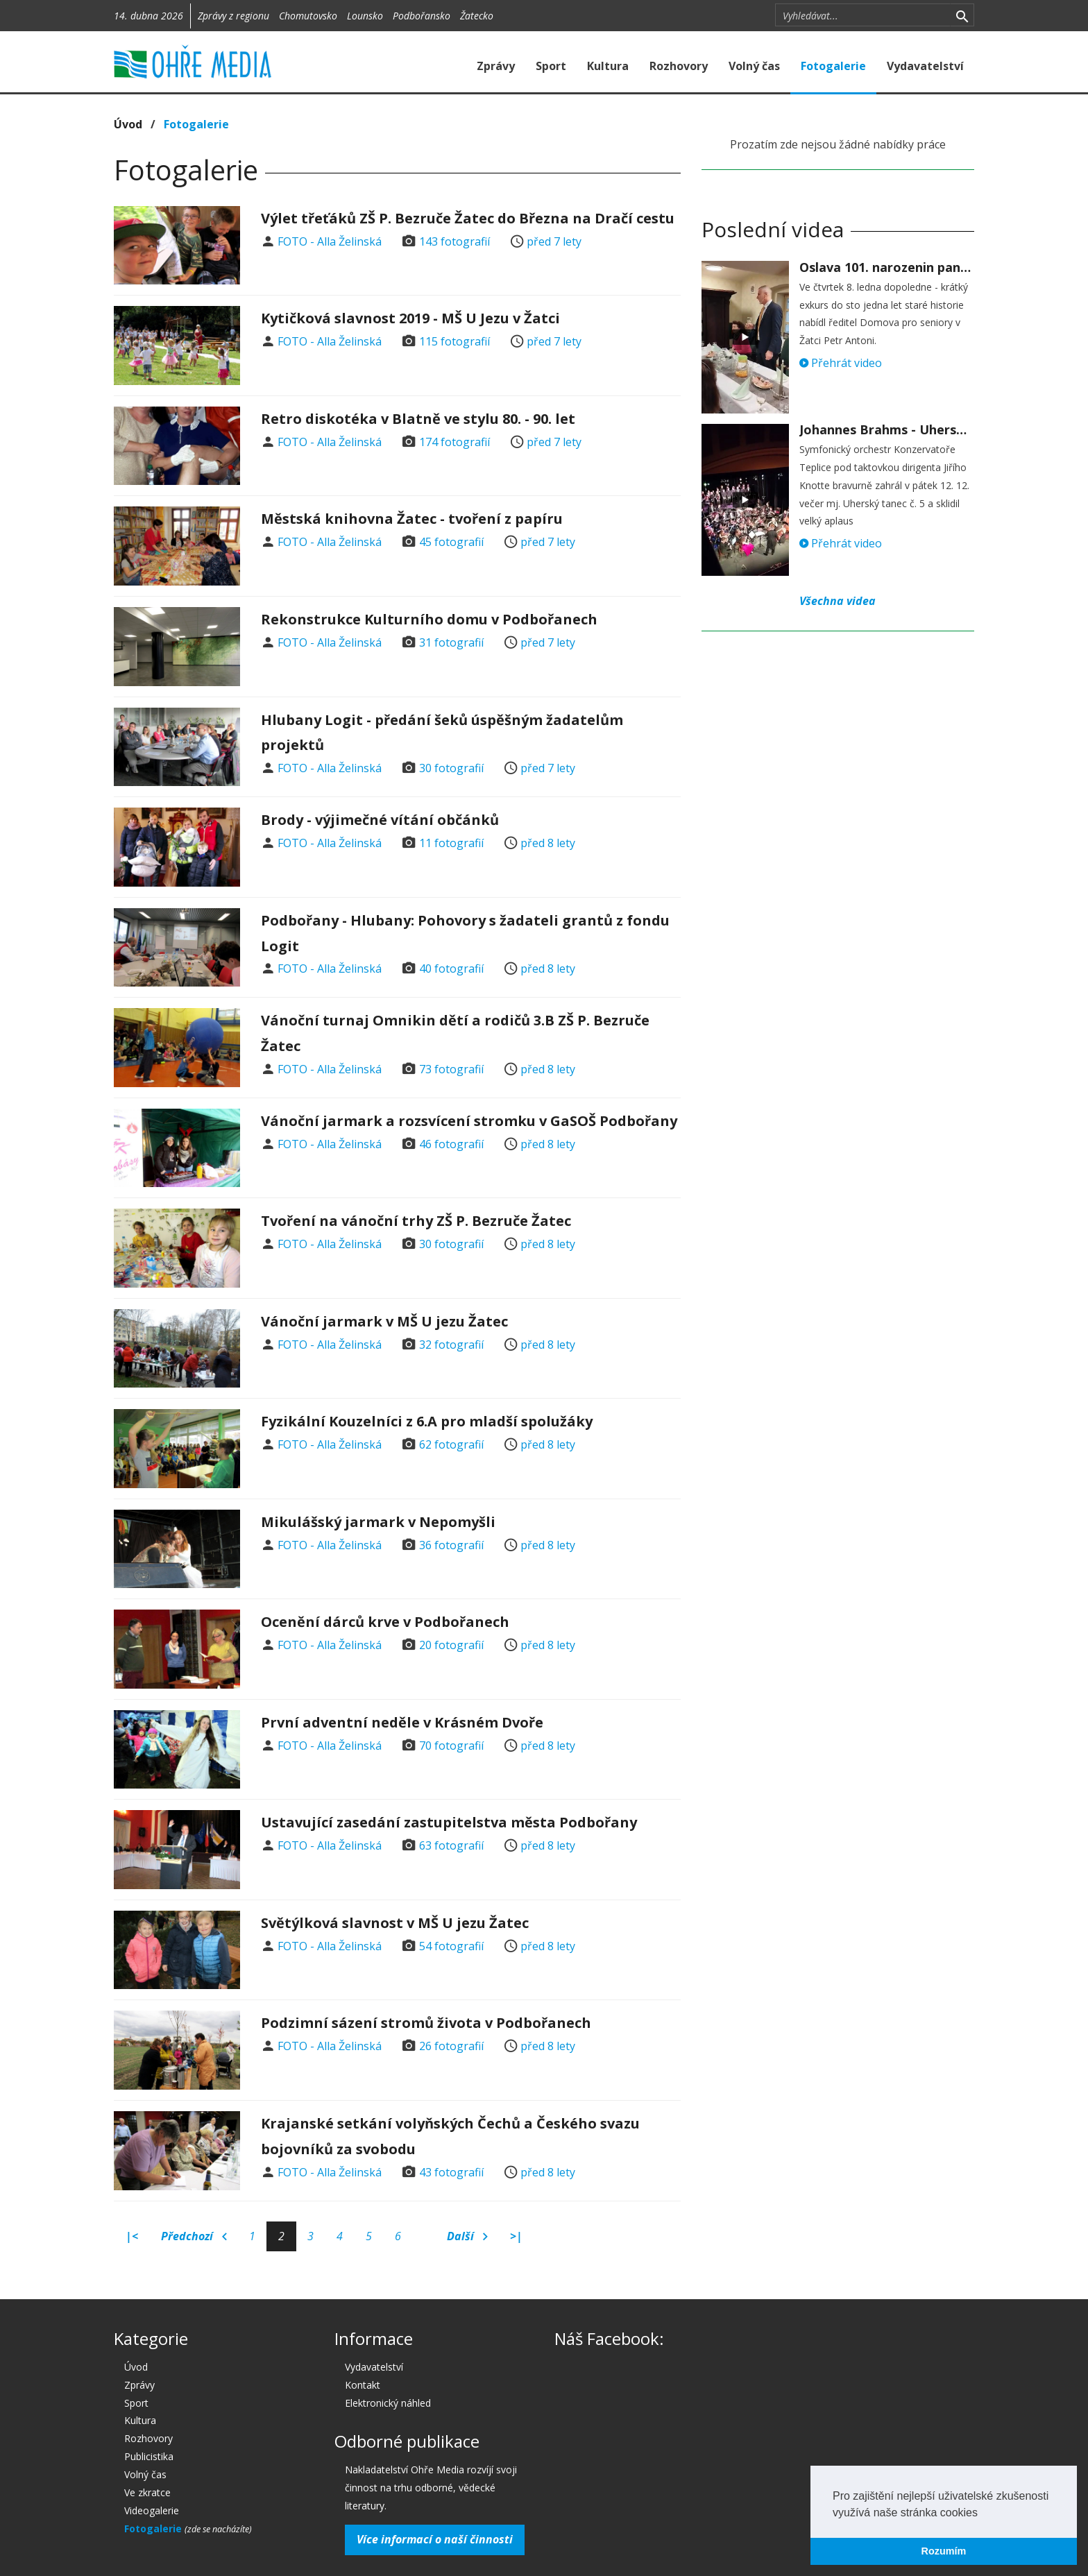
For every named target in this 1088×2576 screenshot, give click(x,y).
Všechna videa (837, 600)
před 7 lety (554, 241)
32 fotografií (451, 1344)
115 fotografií (454, 341)
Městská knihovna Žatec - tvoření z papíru (412, 518)
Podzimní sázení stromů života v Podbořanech (426, 2022)
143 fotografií (454, 241)
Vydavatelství (925, 66)
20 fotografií (451, 1645)
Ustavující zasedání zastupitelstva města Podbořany (449, 1822)
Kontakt (362, 2384)
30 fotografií (451, 768)
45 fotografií (451, 541)
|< (132, 2236)
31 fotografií (451, 642)
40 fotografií (451, 968)
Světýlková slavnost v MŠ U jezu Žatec (395, 1922)
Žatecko (476, 15)
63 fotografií (451, 1845)
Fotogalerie (833, 66)
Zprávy (496, 66)
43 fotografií (451, 2172)
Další (467, 2236)
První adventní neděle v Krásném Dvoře (402, 1722)
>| (516, 2236)
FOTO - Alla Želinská (330, 241)
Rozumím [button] (944, 2551)
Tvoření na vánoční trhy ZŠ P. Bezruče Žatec (416, 1220)
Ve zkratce (147, 2492)
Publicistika (148, 2456)
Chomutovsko (308, 15)
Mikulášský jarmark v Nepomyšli (378, 1521)
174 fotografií (454, 442)
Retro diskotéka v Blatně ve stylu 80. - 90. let (418, 418)
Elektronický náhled (388, 2402)
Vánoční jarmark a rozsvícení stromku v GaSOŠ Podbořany (469, 1120)
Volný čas (754, 66)
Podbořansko (421, 15)
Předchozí (194, 2236)
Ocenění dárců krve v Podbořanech (385, 1621)
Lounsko (365, 15)
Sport (551, 66)
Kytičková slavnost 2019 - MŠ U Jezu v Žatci (410, 318)
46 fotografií (451, 1144)
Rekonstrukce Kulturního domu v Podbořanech (429, 619)
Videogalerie (151, 2510)
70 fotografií (451, 1745)
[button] (982, 2513)
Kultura (608, 66)
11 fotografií (451, 843)
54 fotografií (451, 1946)
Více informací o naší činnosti (435, 2539)
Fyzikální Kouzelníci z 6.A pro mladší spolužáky (427, 1421)
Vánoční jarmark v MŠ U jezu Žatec (384, 1321)
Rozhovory (678, 66)
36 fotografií (451, 1545)
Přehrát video (840, 362)
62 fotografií (451, 1444)
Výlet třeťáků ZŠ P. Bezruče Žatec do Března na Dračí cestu (467, 218)
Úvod (128, 124)
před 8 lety (547, 843)
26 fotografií (451, 2046)
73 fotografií (451, 1069)
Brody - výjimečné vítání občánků (380, 819)
